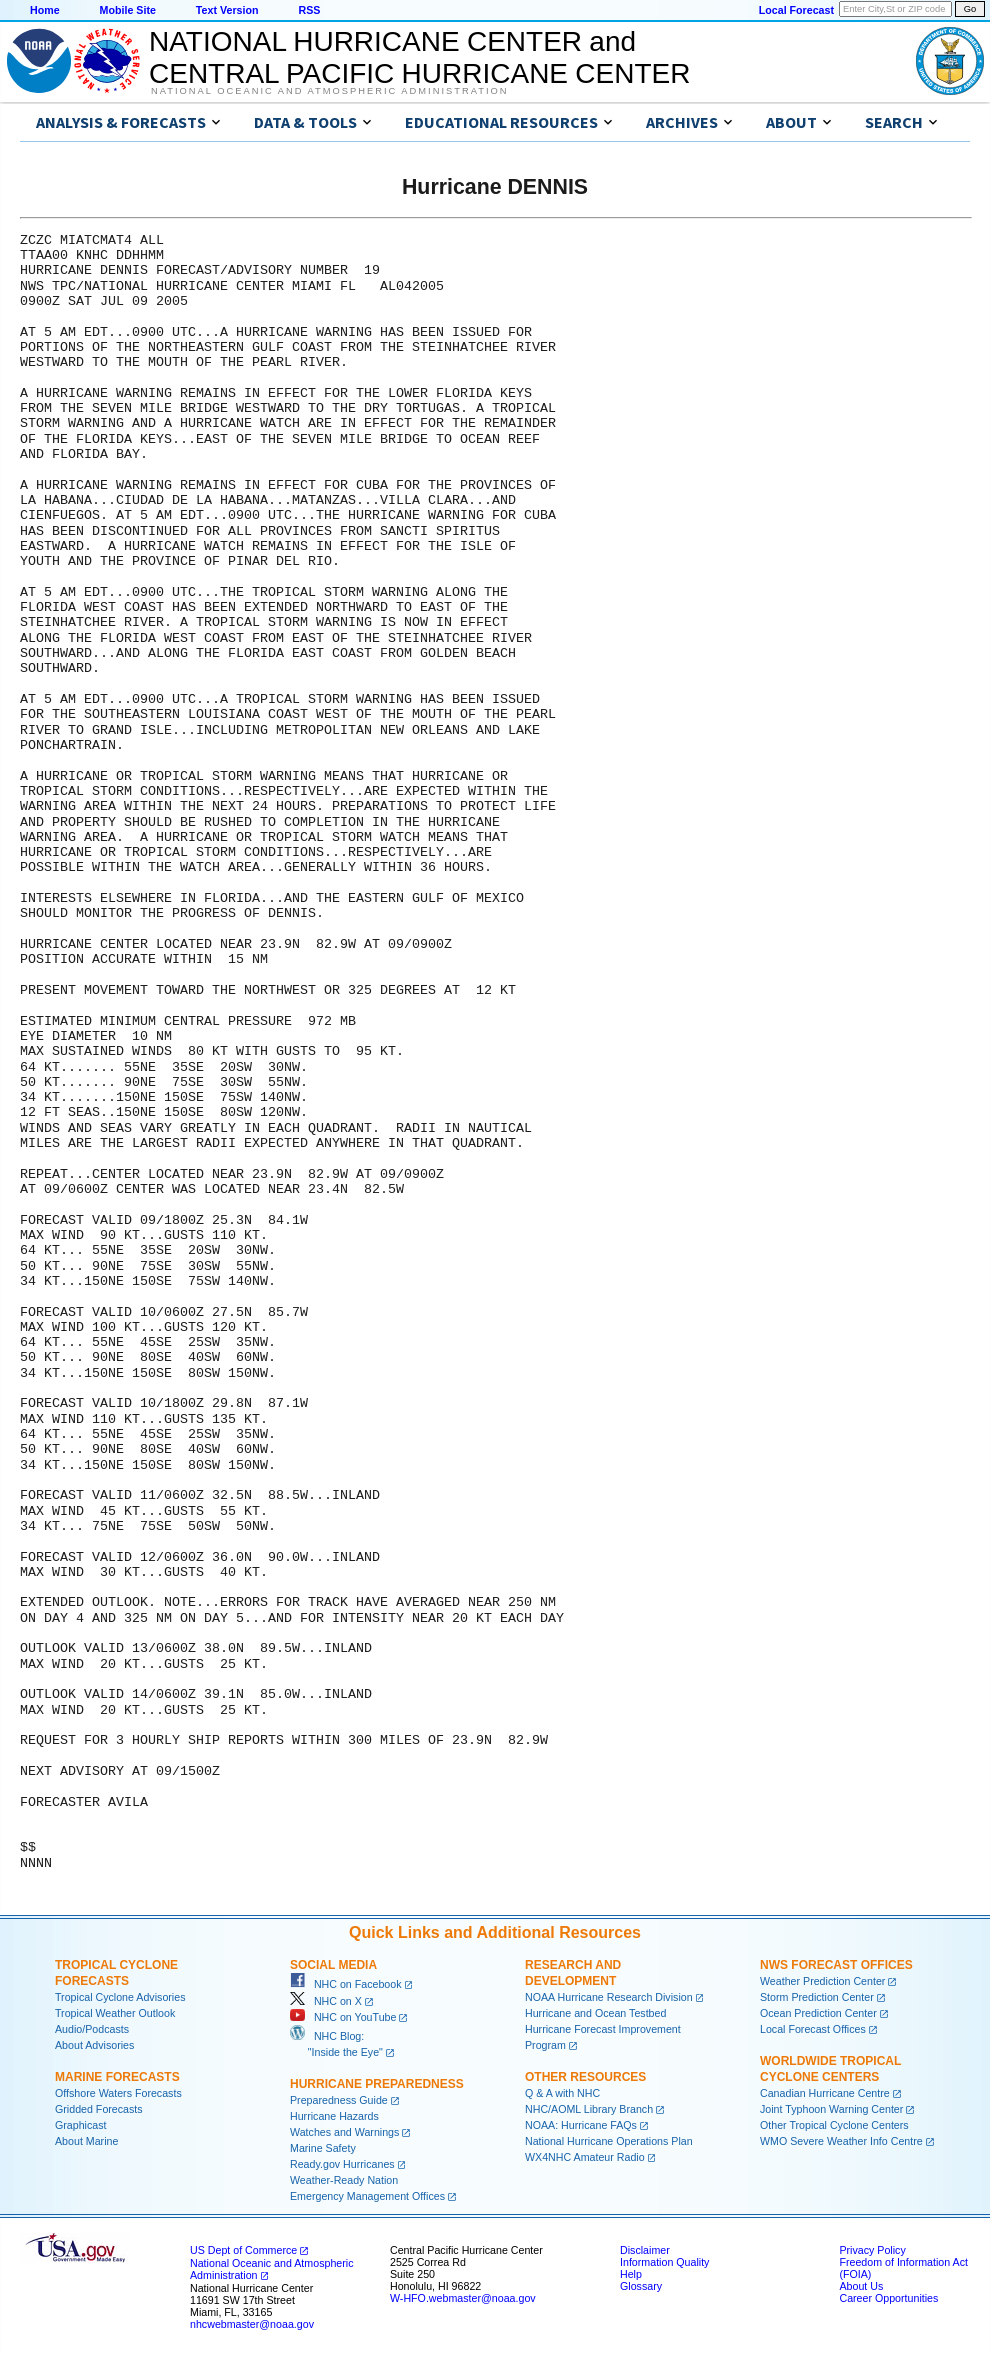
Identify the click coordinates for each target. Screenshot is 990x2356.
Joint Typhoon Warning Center (831, 2109)
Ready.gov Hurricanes (342, 2164)
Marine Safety (323, 2148)
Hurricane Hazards (334, 2116)
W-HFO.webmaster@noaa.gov (463, 2298)
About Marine (86, 2141)
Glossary (641, 2286)
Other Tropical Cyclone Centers (834, 2125)
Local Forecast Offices (813, 2029)
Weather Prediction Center (822, 1981)
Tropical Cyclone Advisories (120, 1997)
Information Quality (664, 2262)
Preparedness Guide (339, 2100)
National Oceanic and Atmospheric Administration (329, 91)
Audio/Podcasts (92, 2029)
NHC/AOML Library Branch (589, 2109)
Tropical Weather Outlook (115, 2013)
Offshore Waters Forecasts (118, 2093)
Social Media (333, 1965)
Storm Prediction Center (817, 1997)
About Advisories (94, 2045)
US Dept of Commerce (243, 2250)
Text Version (227, 10)
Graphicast (81, 2125)
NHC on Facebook (346, 1984)
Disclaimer (645, 2250)
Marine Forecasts (117, 2077)
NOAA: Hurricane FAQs (581, 2125)
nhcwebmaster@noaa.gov (252, 2324)
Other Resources (585, 2077)
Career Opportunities (888, 2298)
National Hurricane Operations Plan (609, 2141)
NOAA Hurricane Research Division (609, 1997)
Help (631, 2274)
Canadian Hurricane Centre (825, 2093)
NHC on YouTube (343, 2017)
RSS (309, 10)
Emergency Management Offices (367, 2196)
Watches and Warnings (344, 2132)
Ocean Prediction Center (818, 2013)
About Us (861, 2286)
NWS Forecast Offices (836, 1965)
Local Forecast (796, 10)
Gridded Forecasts (99, 2109)
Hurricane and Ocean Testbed (595, 2013)
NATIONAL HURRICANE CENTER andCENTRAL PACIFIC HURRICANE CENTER (419, 57)
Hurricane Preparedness (377, 2084)
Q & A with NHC (562, 2093)
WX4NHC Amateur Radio (585, 2157)
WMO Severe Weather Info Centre (841, 2141)
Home (45, 10)
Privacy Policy (872, 2250)
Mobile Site (128, 10)
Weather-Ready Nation (344, 2180)
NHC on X (326, 2001)
